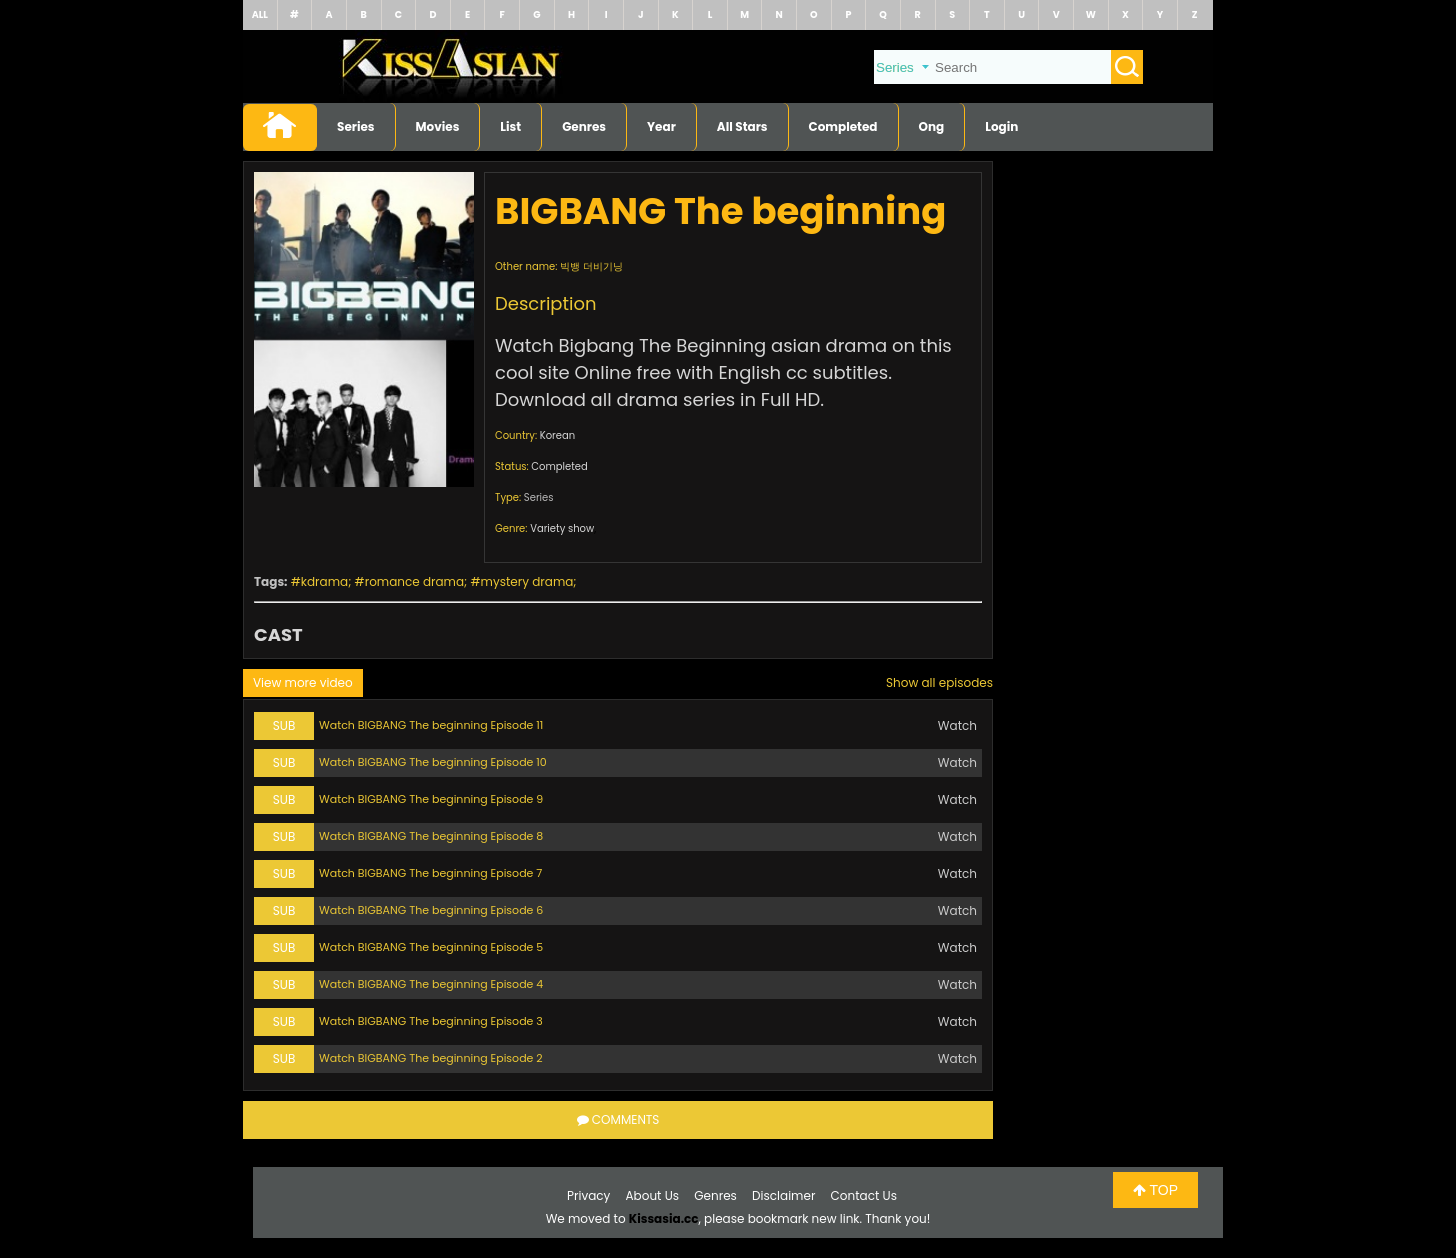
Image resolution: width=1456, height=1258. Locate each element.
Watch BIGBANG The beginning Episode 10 (433, 762)
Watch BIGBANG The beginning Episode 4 (431, 984)
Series (356, 126)
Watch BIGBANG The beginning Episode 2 (431, 1058)
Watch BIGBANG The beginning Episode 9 (431, 799)
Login (1001, 126)
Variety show (562, 528)
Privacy (588, 1195)
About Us (653, 1195)
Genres (584, 126)
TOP (1155, 1190)
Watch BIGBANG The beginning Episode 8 (431, 836)
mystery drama (527, 581)
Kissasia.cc (664, 1218)
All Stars (742, 126)
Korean (557, 435)
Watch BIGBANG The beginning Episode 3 (431, 1021)
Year (661, 126)
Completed (843, 126)
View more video (303, 682)
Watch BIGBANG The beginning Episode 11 (431, 725)
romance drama (414, 581)
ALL (260, 14)
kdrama (324, 581)
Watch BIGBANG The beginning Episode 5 (431, 947)
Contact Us (864, 1195)
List (510, 126)
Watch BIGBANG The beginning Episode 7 (430, 873)
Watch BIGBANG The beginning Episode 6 (431, 910)
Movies (438, 126)
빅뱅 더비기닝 (591, 266)
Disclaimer (783, 1195)
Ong (932, 126)
